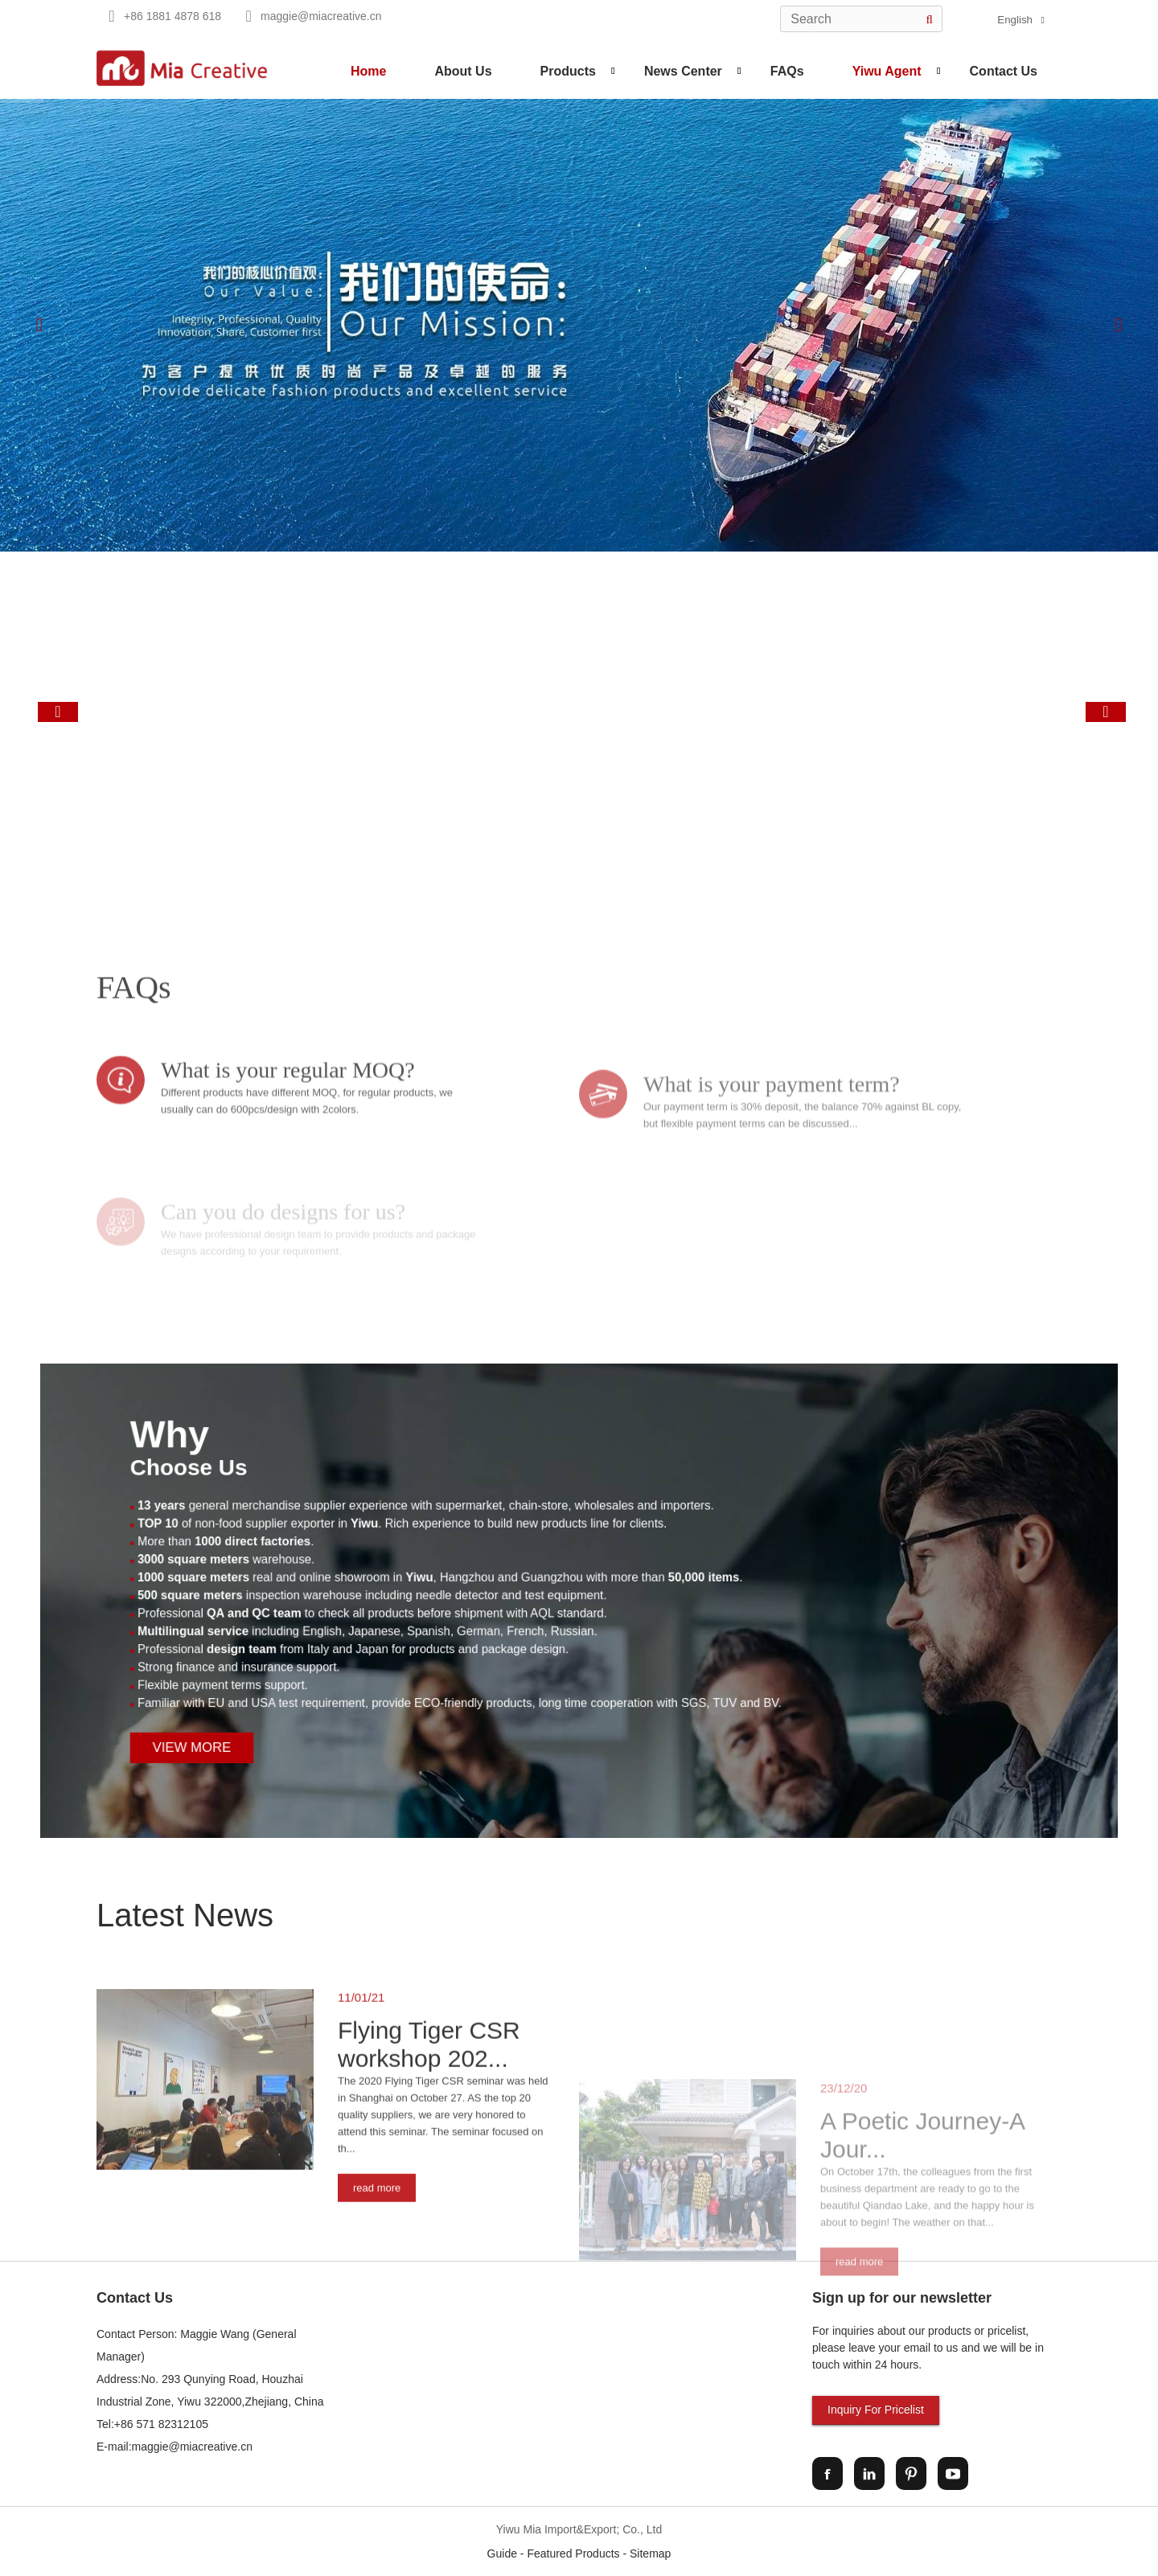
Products (568, 71)
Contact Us (1003, 71)
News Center (683, 71)
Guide (502, 2553)
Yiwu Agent (887, 71)
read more (376, 2371)
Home (368, 71)
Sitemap (650, 2553)
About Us (462, 71)
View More (367, 1681)
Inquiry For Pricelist (875, 2409)
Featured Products (573, 2553)
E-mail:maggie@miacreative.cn (174, 2446)
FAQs (787, 71)
